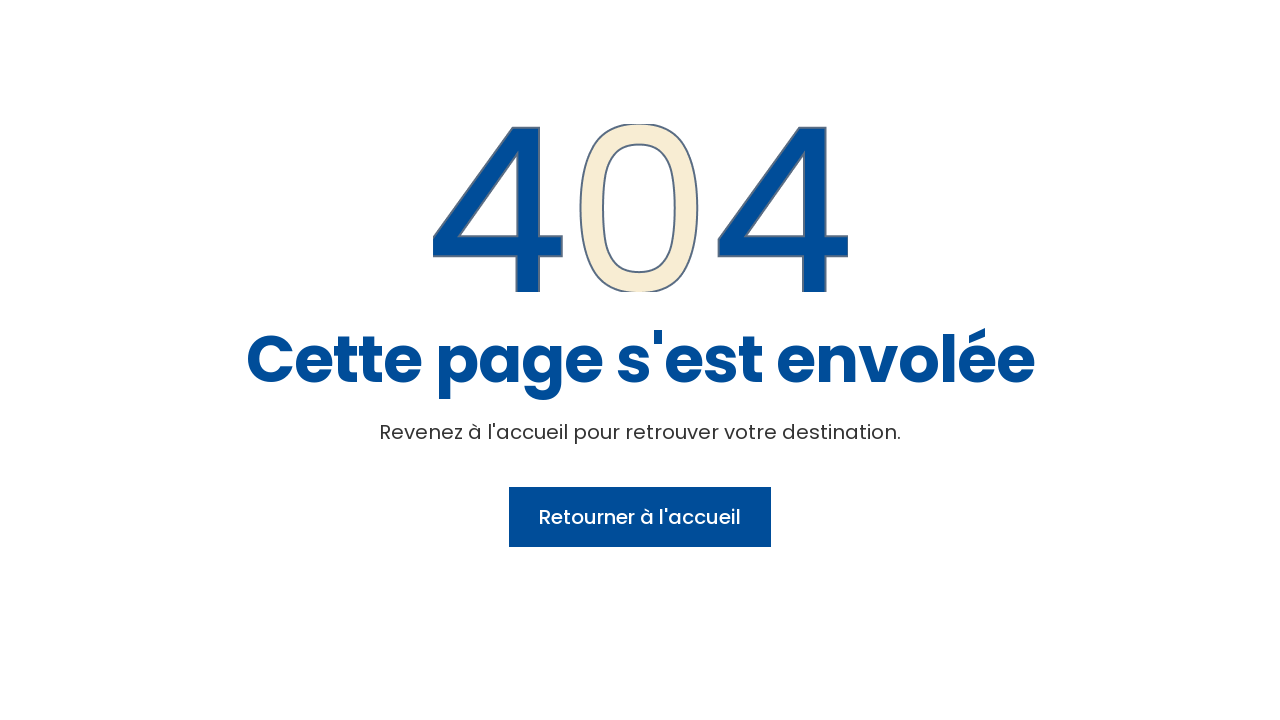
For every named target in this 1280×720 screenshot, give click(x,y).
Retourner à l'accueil (640, 517)
